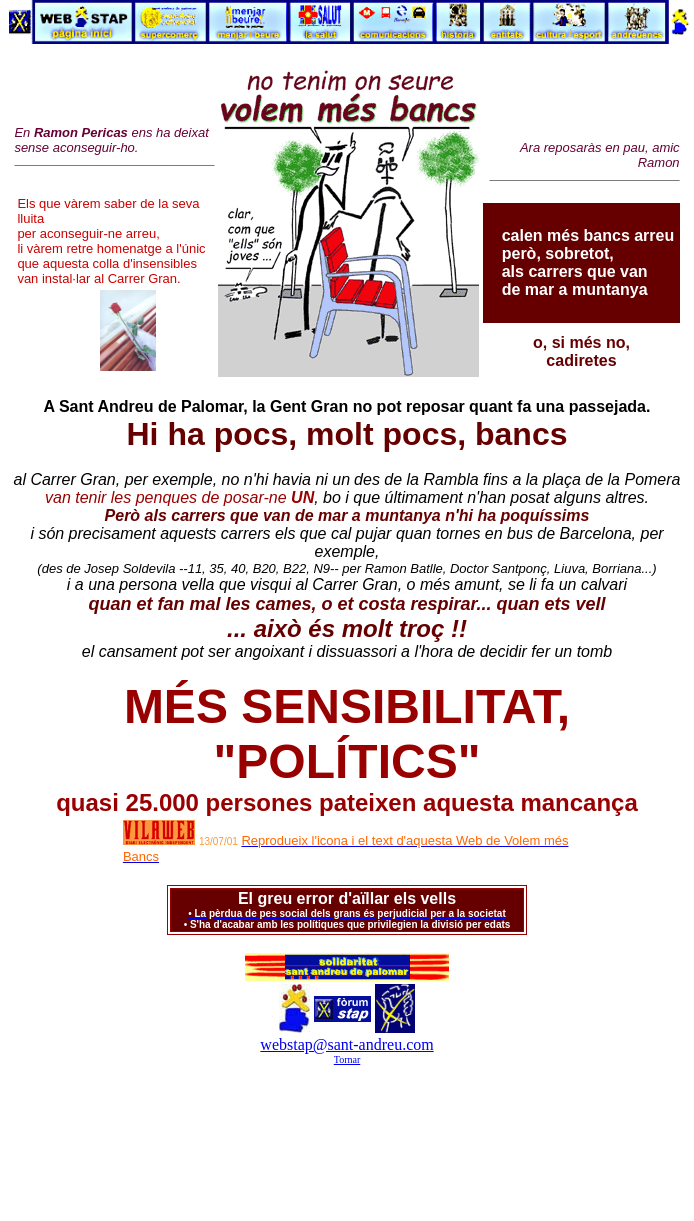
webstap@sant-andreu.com (346, 1044)
